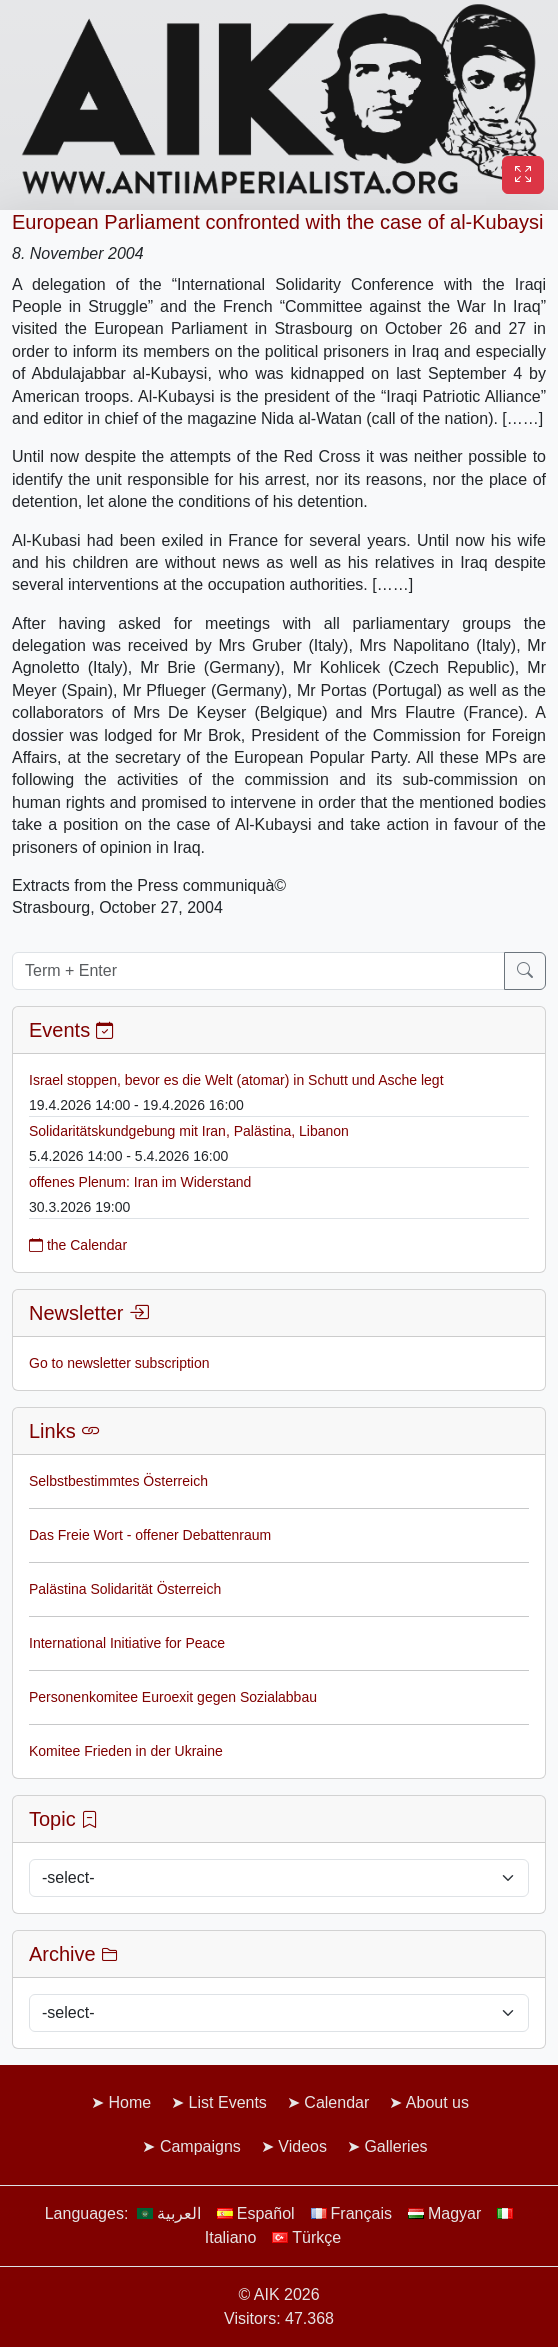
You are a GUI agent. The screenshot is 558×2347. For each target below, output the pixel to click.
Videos (302, 2146)
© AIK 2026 (278, 2294)
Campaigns (200, 2146)
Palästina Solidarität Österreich (125, 1589)
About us (437, 2102)
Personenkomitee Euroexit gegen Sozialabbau (173, 1697)
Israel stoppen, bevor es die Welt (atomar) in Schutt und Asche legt (236, 1080)
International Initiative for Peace (127, 1643)
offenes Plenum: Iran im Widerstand (140, 1182)
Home (129, 2102)
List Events (228, 2102)
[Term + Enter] (258, 971)
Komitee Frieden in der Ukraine (126, 1751)
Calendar (336, 2102)
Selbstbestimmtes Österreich (118, 1481)
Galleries (395, 2146)
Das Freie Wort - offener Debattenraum (150, 1535)
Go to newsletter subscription (119, 1363)
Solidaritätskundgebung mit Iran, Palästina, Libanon (189, 1131)
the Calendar (78, 1245)
